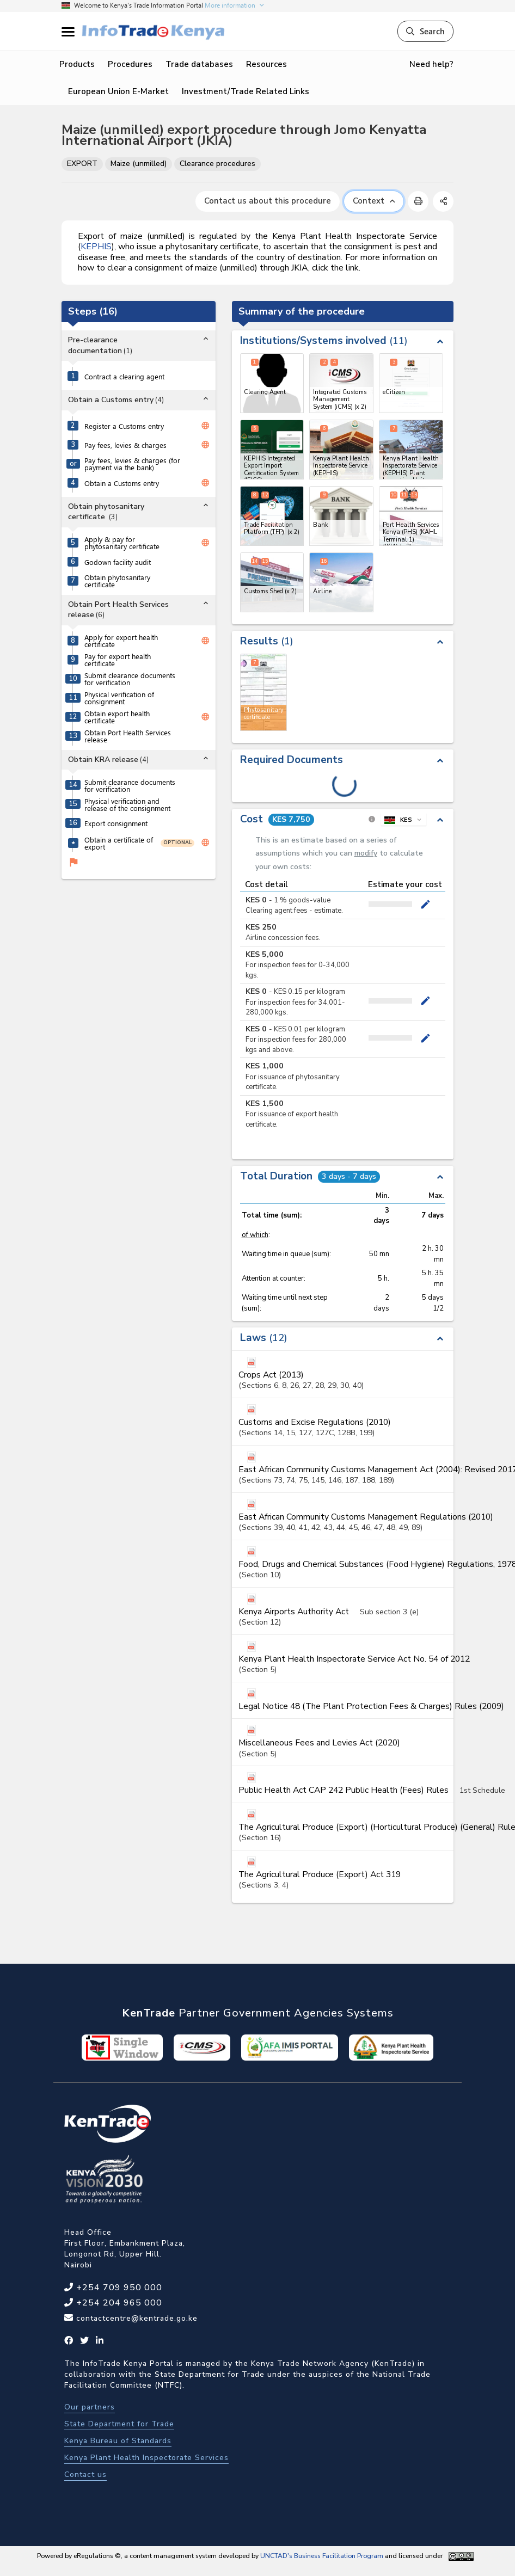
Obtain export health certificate (117, 717)
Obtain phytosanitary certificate (117, 581)
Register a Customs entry (124, 425)
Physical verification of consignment (119, 698)
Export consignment (116, 823)
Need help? (431, 64)
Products (77, 64)
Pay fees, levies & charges (125, 444)
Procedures (130, 64)
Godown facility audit (117, 561)
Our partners (89, 2407)
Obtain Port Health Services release (127, 736)
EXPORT (82, 163)
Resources (266, 64)
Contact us (85, 2474)
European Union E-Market (118, 91)
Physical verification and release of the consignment (127, 804)
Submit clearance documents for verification (129, 679)
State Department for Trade (119, 2424)
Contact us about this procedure (267, 200)
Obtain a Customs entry (121, 483)
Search (425, 31)
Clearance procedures (217, 163)
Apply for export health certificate (121, 641)
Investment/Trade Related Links (245, 91)
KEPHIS (96, 247)
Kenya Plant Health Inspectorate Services (146, 2457)
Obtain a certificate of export (118, 843)
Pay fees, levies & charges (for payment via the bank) (132, 464)
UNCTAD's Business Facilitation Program (321, 2556)
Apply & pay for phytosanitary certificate (122, 543)
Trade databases (199, 64)
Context (374, 200)
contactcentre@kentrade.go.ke (135, 2318)
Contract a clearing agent (124, 376)
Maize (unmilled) (139, 163)
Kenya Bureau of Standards (117, 2441)
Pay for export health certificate (117, 660)
